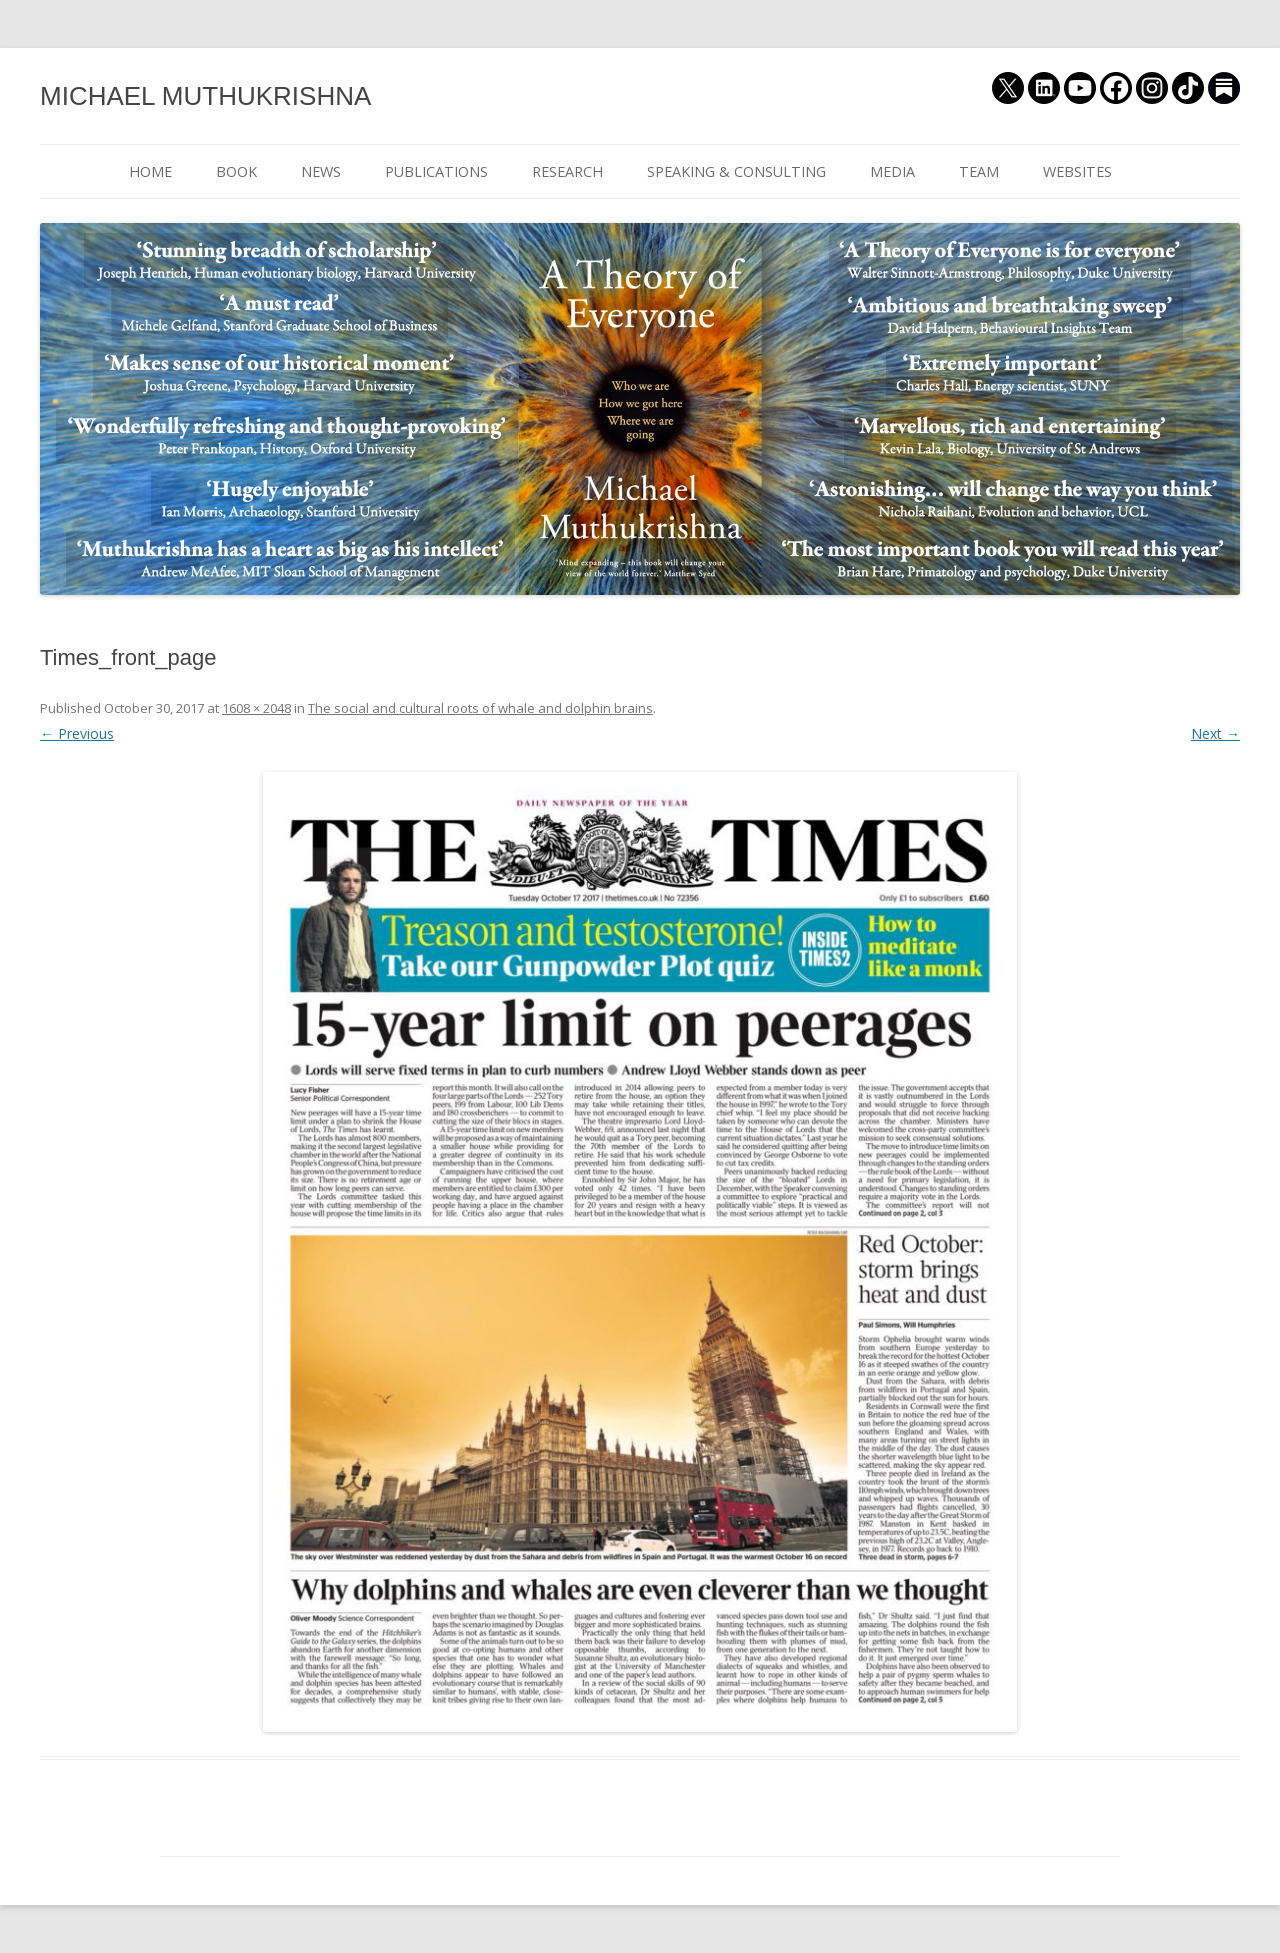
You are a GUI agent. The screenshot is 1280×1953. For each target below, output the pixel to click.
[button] (640, 1252)
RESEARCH (567, 171)
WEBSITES (1077, 171)
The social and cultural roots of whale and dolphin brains (480, 708)
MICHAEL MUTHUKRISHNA (205, 96)
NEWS (321, 171)
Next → (1215, 733)
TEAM (979, 171)
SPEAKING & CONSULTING (736, 171)
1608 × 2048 (256, 708)
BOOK (236, 171)
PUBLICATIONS (436, 171)
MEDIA (892, 171)
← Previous (77, 733)
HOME (150, 171)
